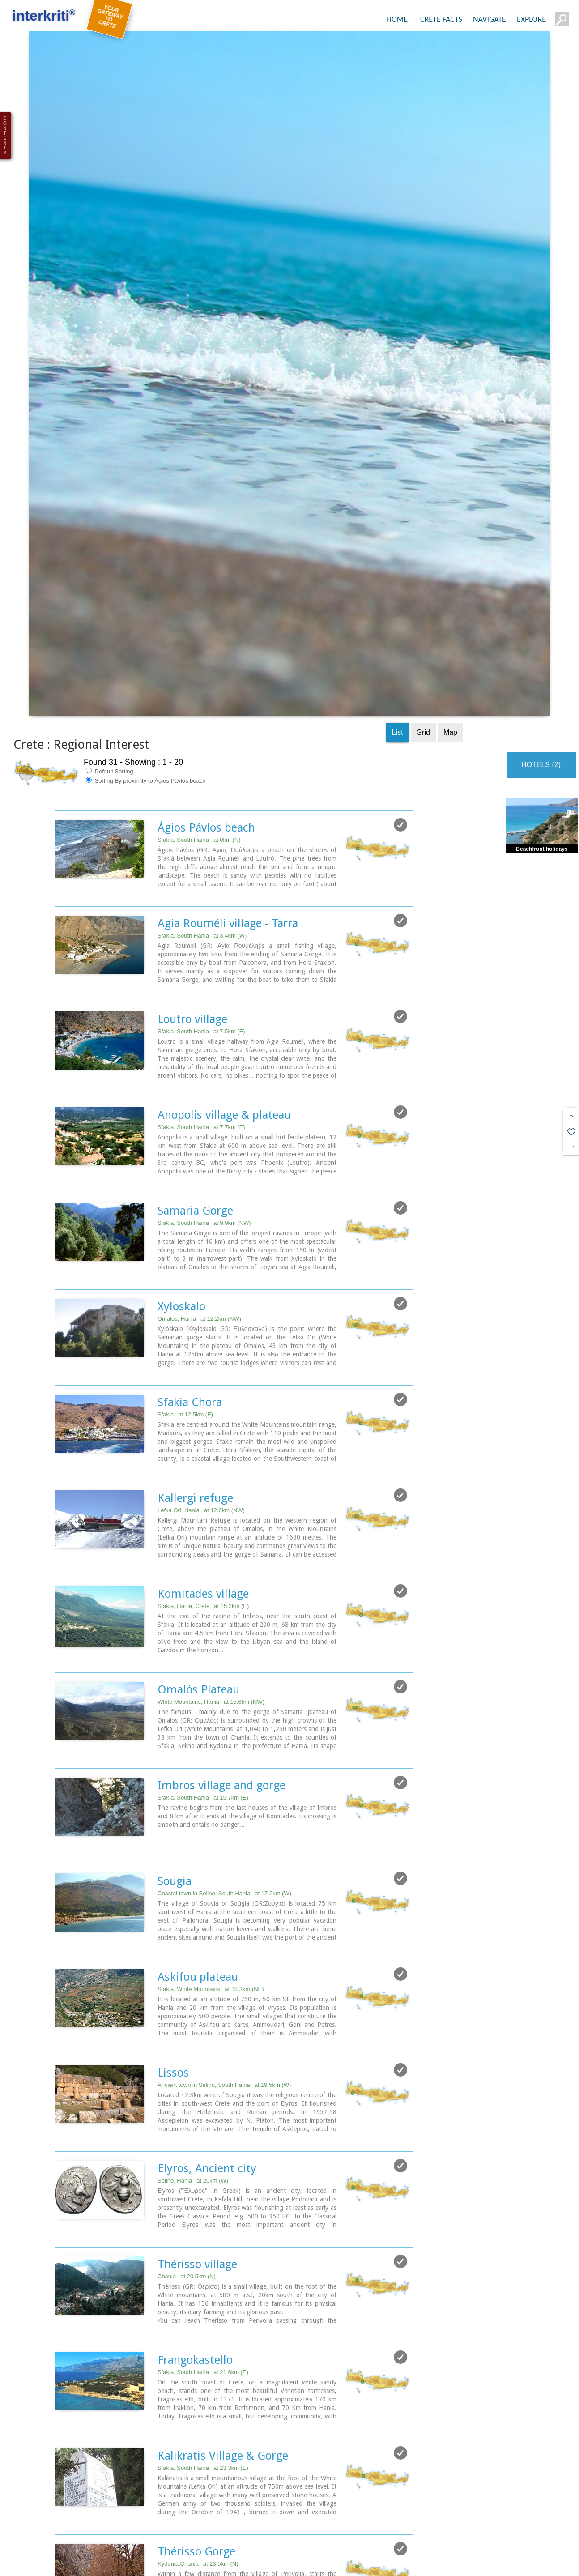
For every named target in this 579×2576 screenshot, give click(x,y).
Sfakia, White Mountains (211, 1768)
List (397, 511)
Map (450, 511)
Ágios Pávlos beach (206, 606)
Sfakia (185, 1193)
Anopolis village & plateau (224, 893)
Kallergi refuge (195, 1277)
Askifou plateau (198, 1755)
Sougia (175, 1660)
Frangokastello (195, 2138)
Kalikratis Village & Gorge (223, 2234)
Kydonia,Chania (198, 2342)
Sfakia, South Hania (199, 618)
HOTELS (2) (541, 543)
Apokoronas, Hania (204, 2438)
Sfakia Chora (190, 1181)
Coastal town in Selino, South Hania (224, 1672)
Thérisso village (197, 2043)
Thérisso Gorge (196, 2330)
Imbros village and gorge (221, 1564)
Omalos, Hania (199, 1097)
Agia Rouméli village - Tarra (228, 702)
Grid (423, 511)
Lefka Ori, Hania (201, 1289)
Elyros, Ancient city (207, 1947)
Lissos (173, 1851)
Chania (187, 2055)
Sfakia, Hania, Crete (203, 1385)
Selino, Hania (193, 1959)
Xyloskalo (181, 1085)
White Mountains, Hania (211, 1480)
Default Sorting (109, 550)
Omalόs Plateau (198, 1468)
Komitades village (203, 1372)
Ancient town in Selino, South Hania (224, 1863)
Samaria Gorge (195, 989)
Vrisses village (193, 2426)
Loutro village (192, 798)
